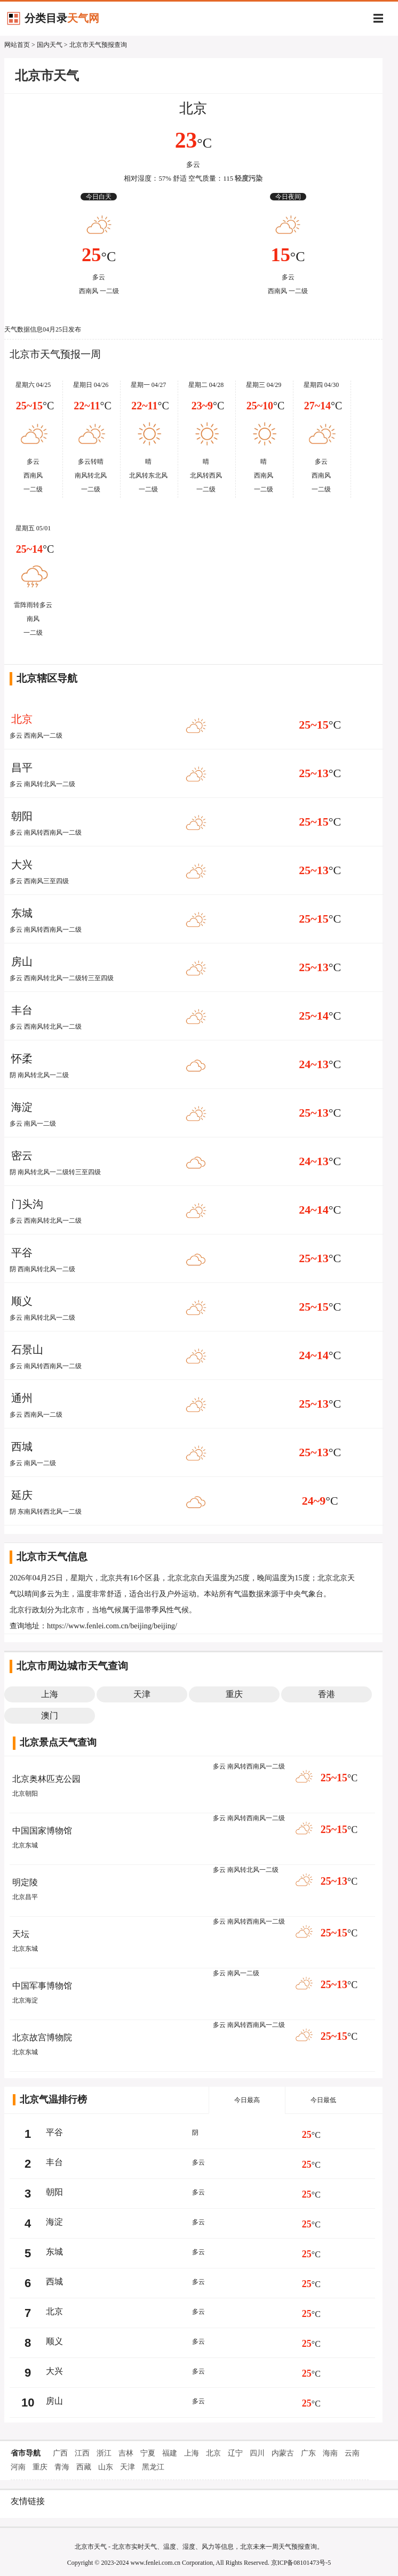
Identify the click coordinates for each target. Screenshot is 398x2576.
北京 (193, 108)
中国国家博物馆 (42, 1830)
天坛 (20, 1934)
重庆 (40, 2467)
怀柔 (22, 1058)
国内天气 (49, 45)
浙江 (104, 2453)
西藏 (83, 2467)
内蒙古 (283, 2453)
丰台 (22, 1010)
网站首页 (17, 45)
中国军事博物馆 (42, 1985)
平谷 (22, 1252)
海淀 (22, 1107)
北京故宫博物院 (42, 2037)
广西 (60, 2453)
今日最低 (323, 2100)
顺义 (22, 1301)
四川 (257, 2453)
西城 (22, 1446)
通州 (22, 1398)
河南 (18, 2467)
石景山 (27, 1349)
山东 (105, 2467)
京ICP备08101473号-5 (301, 2562)
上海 (191, 2453)
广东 (308, 2453)
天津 (127, 2467)
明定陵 (25, 1882)
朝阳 (22, 816)
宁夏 (147, 2453)
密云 (22, 1155)
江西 (82, 2453)
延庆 (22, 1495)
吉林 (125, 2453)
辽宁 (235, 2453)
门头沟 (27, 1204)
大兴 (22, 864)
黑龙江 (153, 2467)
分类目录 (62, 18)
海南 (330, 2453)
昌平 (22, 767)
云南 (352, 2453)
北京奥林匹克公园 (46, 1778)
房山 (22, 961)
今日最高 (247, 2100)
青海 (61, 2467)
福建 (169, 2453)
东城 (22, 913)
